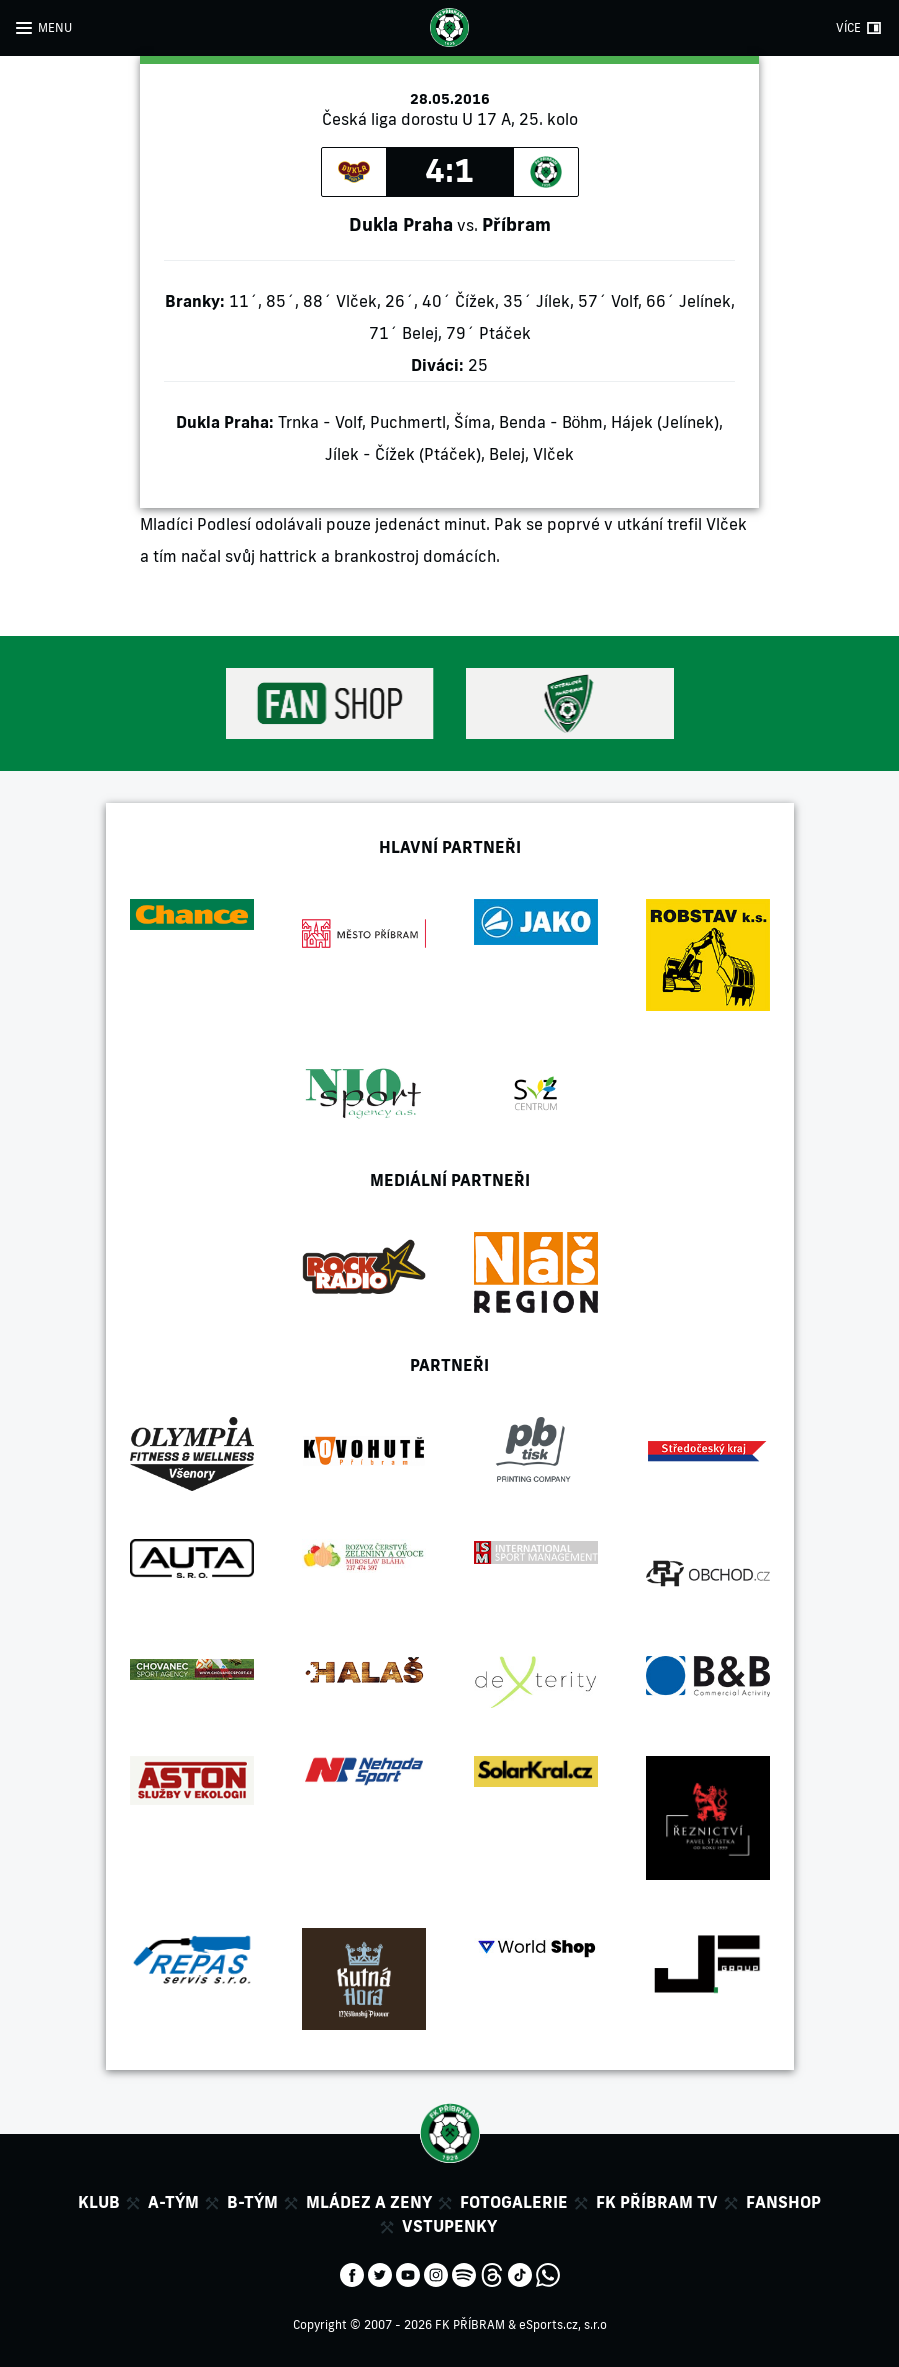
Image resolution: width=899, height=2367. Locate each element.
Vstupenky (449, 2226)
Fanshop (783, 2202)
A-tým (173, 2202)
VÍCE (848, 27)
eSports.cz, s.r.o (563, 2324)
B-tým (252, 2202)
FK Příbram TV (657, 2202)
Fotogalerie (514, 2202)
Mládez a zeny (369, 2202)
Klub (99, 2202)
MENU (55, 27)
